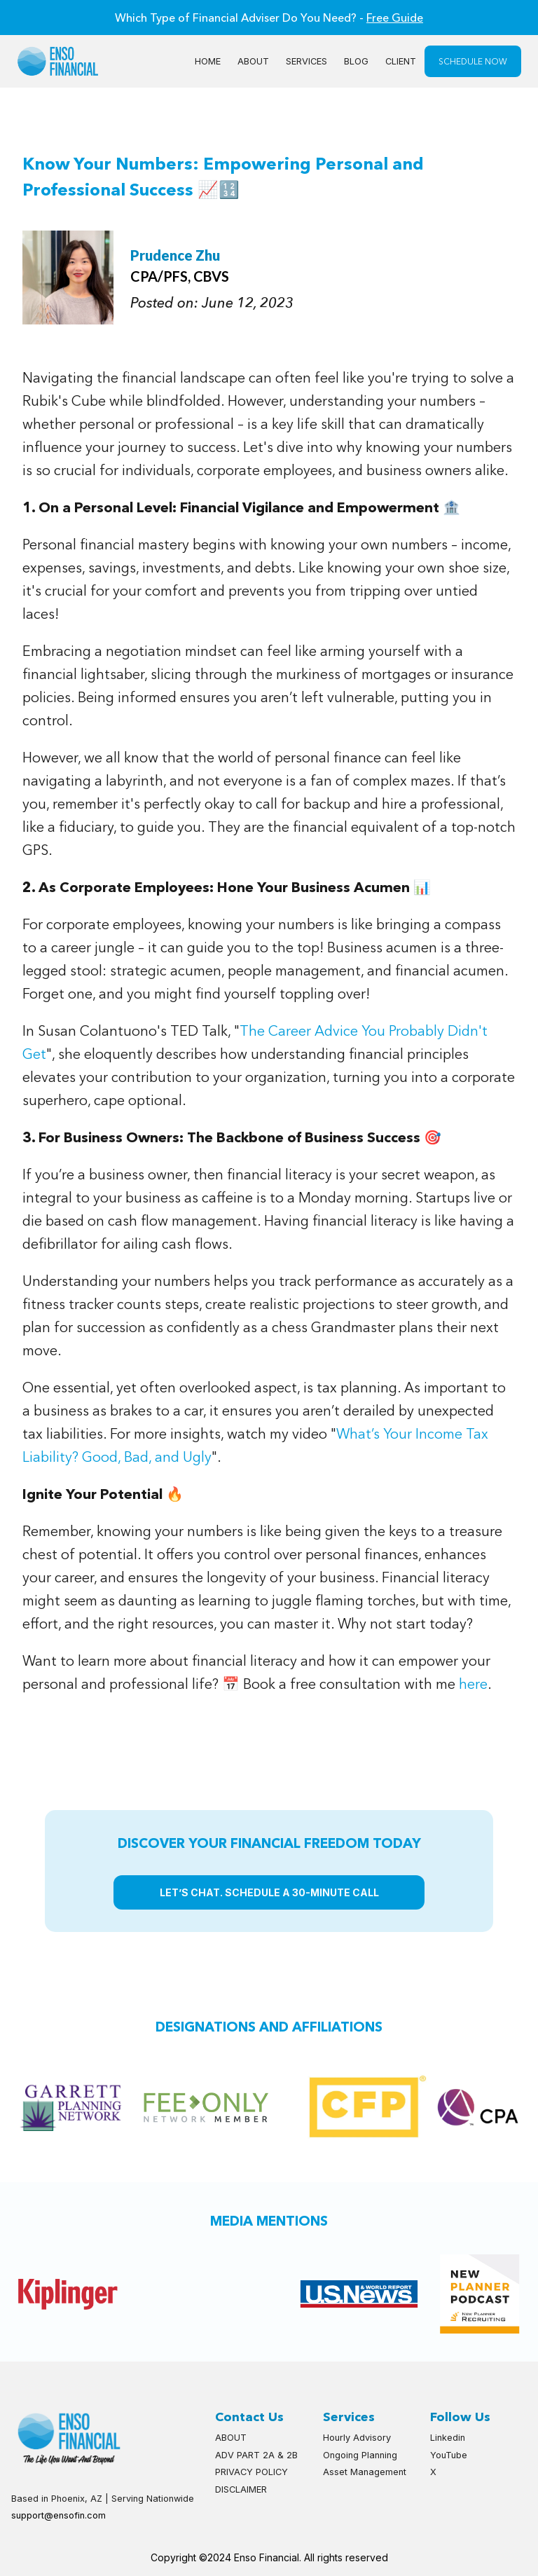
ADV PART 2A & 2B (256, 2455)
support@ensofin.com (58, 2515)
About (253, 61)
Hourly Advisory (357, 2437)
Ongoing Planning (360, 2455)
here (473, 1684)
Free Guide (394, 18)
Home (208, 61)
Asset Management (364, 2472)
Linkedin (447, 2437)
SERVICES (306, 61)
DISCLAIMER (241, 2489)
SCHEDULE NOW (473, 61)
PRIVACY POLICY (251, 2472)
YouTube (448, 2455)
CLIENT (400, 61)
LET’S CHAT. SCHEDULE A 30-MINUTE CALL (269, 1892)
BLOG (356, 61)
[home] (58, 61)
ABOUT (231, 2437)
